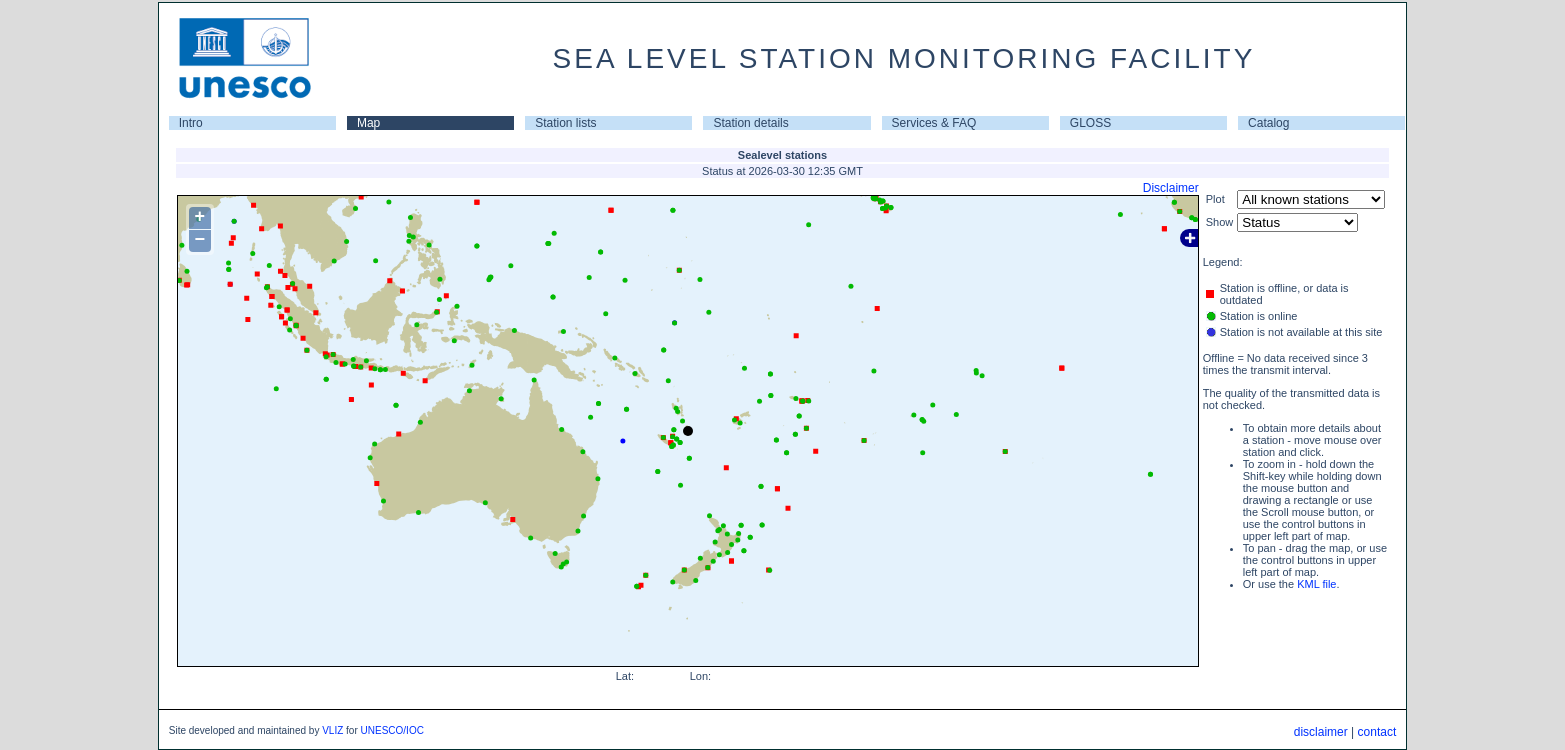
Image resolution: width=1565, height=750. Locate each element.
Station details (750, 123)
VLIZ (332, 730)
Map (368, 123)
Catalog (1268, 123)
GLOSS (1090, 123)
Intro (191, 123)
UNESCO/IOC (392, 730)
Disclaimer (1171, 188)
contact (1377, 732)
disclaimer (1321, 732)
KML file (1316, 584)
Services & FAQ (934, 123)
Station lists (565, 123)
